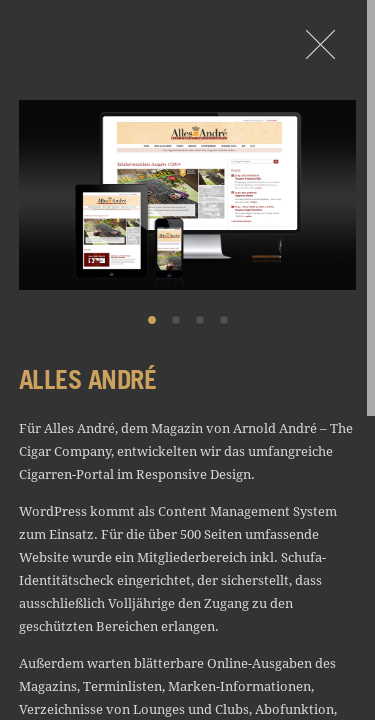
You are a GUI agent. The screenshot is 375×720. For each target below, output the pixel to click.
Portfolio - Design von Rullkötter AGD (320, 44)
